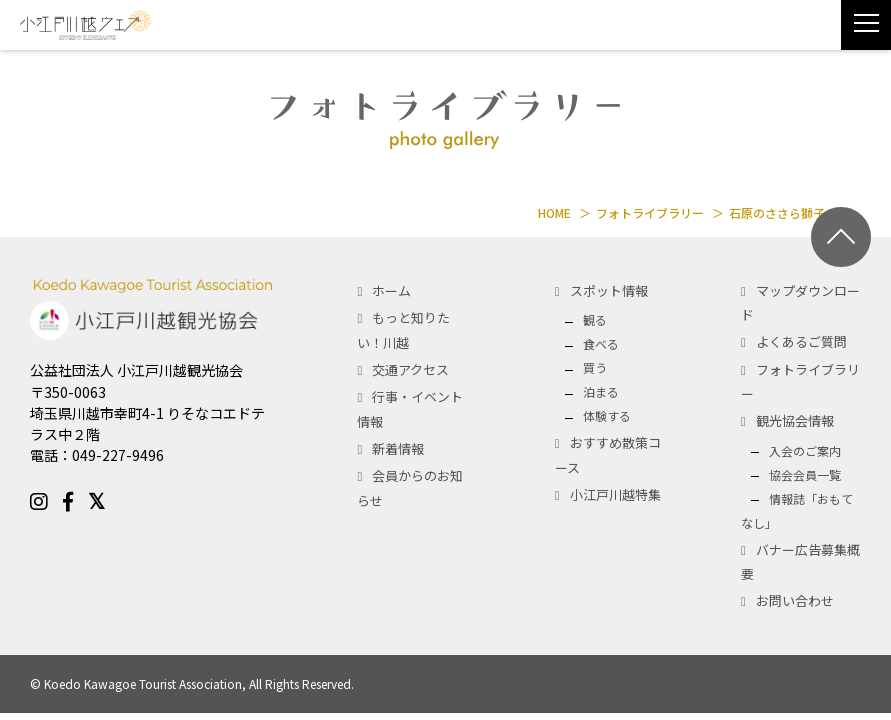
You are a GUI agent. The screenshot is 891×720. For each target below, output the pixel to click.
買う (595, 367)
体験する (607, 415)
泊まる (601, 391)
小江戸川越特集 (615, 494)
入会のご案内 (805, 450)
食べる (601, 343)
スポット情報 (609, 290)
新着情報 (398, 448)
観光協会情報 (795, 420)
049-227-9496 (118, 455)
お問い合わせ (795, 600)
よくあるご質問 (801, 341)
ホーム (391, 290)
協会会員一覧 (805, 474)
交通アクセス (410, 369)
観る (595, 319)
